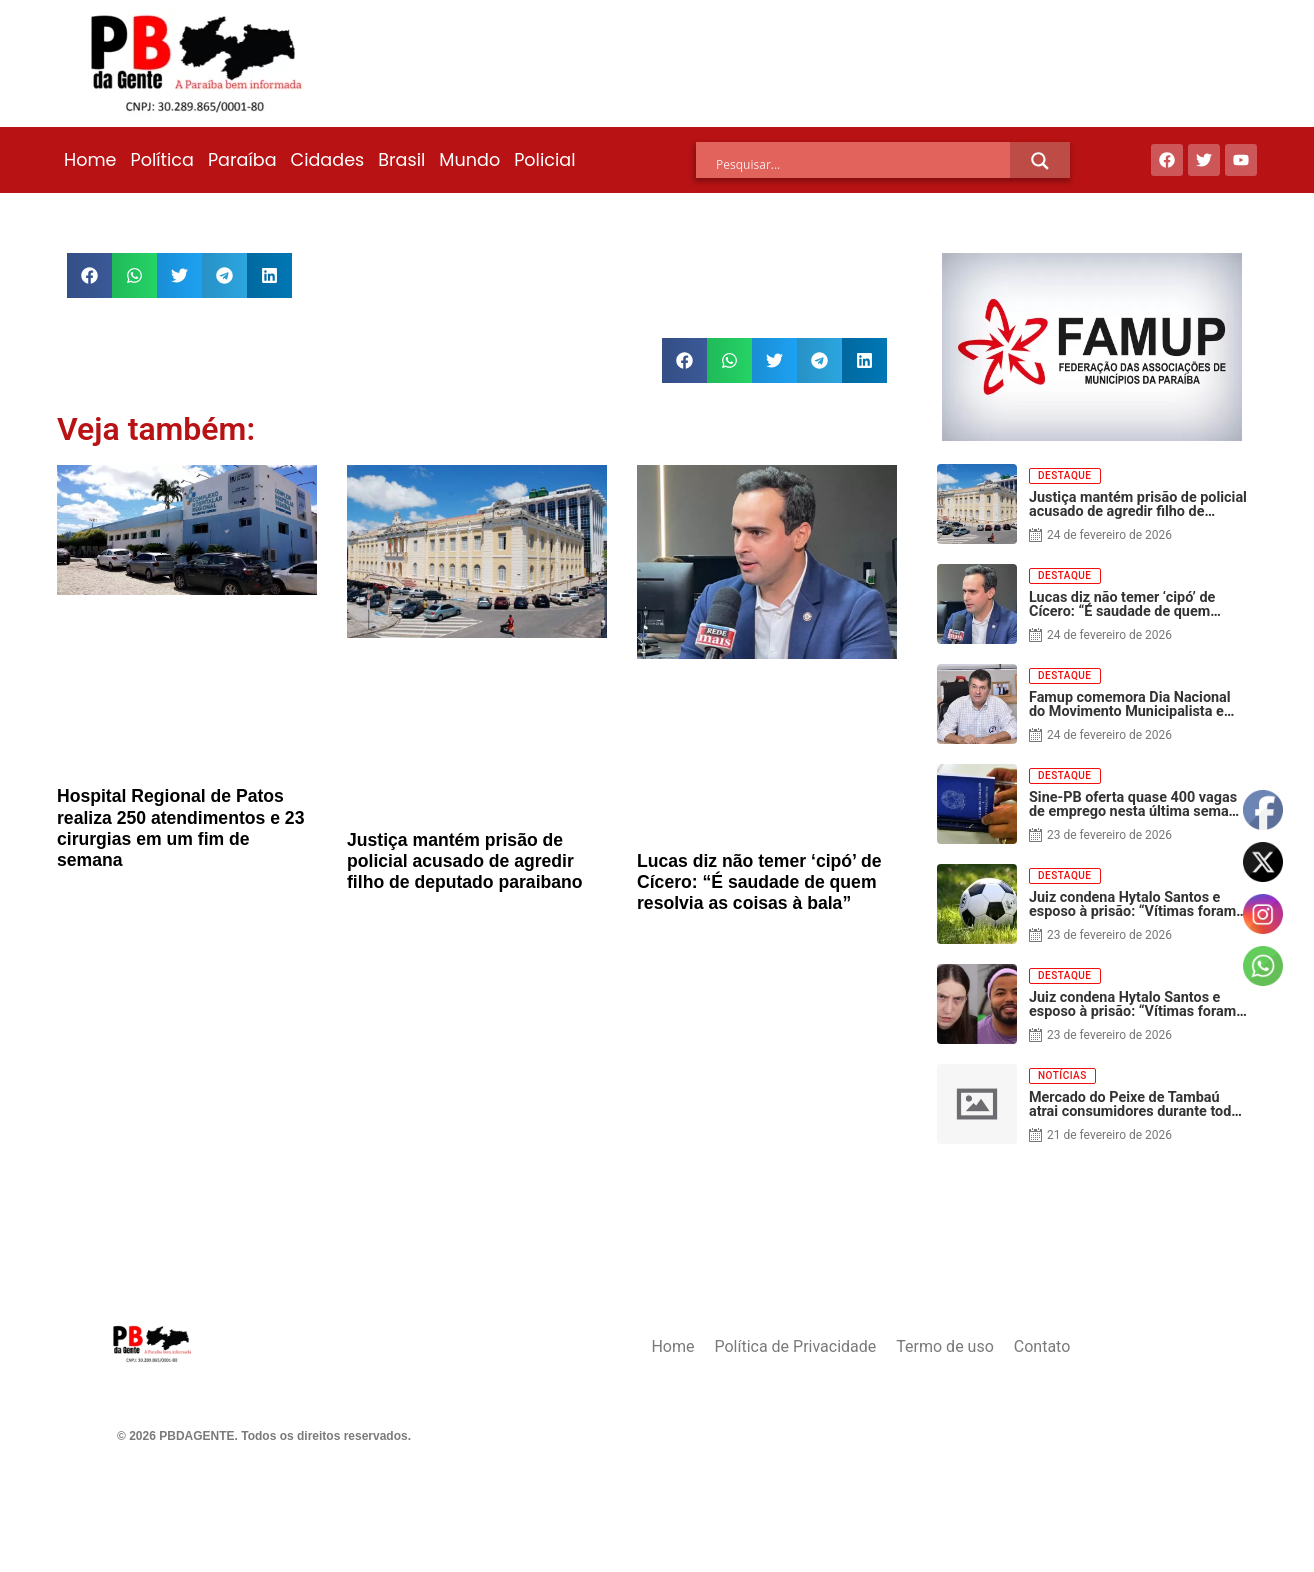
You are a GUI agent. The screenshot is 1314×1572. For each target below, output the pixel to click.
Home (90, 160)
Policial (544, 160)
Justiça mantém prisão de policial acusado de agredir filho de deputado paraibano (465, 861)
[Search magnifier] (1040, 161)
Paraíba (242, 160)
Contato (1042, 1346)
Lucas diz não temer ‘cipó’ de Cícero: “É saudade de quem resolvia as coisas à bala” (759, 882)
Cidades (328, 160)
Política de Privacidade (795, 1346)
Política (161, 160)
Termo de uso (944, 1346)
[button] (89, 275)
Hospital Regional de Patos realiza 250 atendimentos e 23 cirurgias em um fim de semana (180, 827)
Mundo (469, 160)
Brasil (401, 160)
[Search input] (863, 164)
